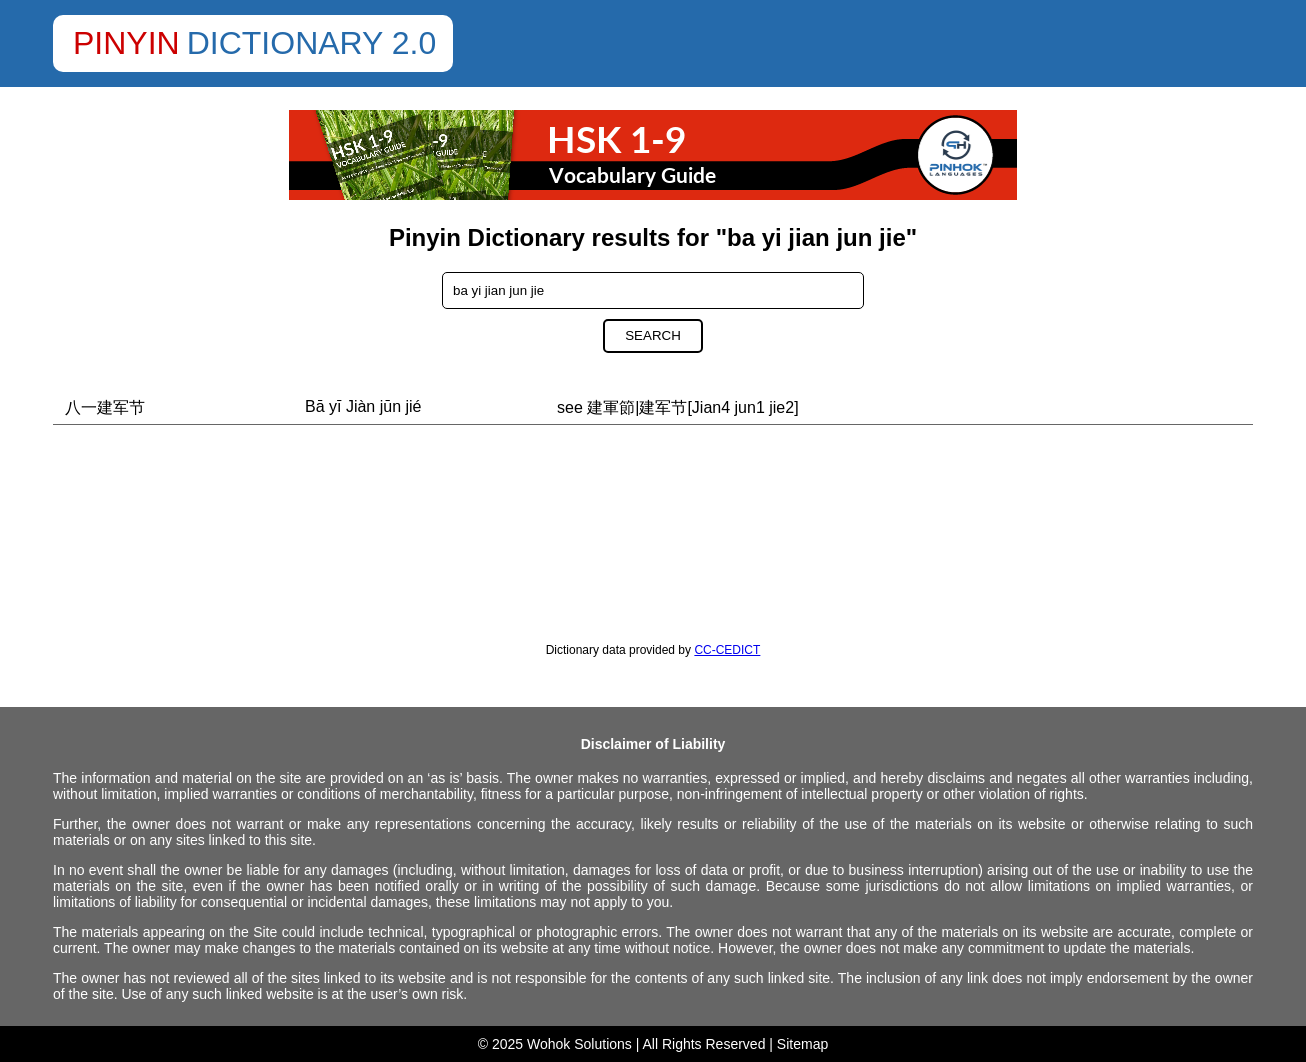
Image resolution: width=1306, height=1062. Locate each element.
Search (653, 335)
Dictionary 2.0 (312, 43)
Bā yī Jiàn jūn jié (363, 406)
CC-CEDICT (727, 650)
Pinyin (126, 43)
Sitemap (802, 1044)
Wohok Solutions (579, 1044)
